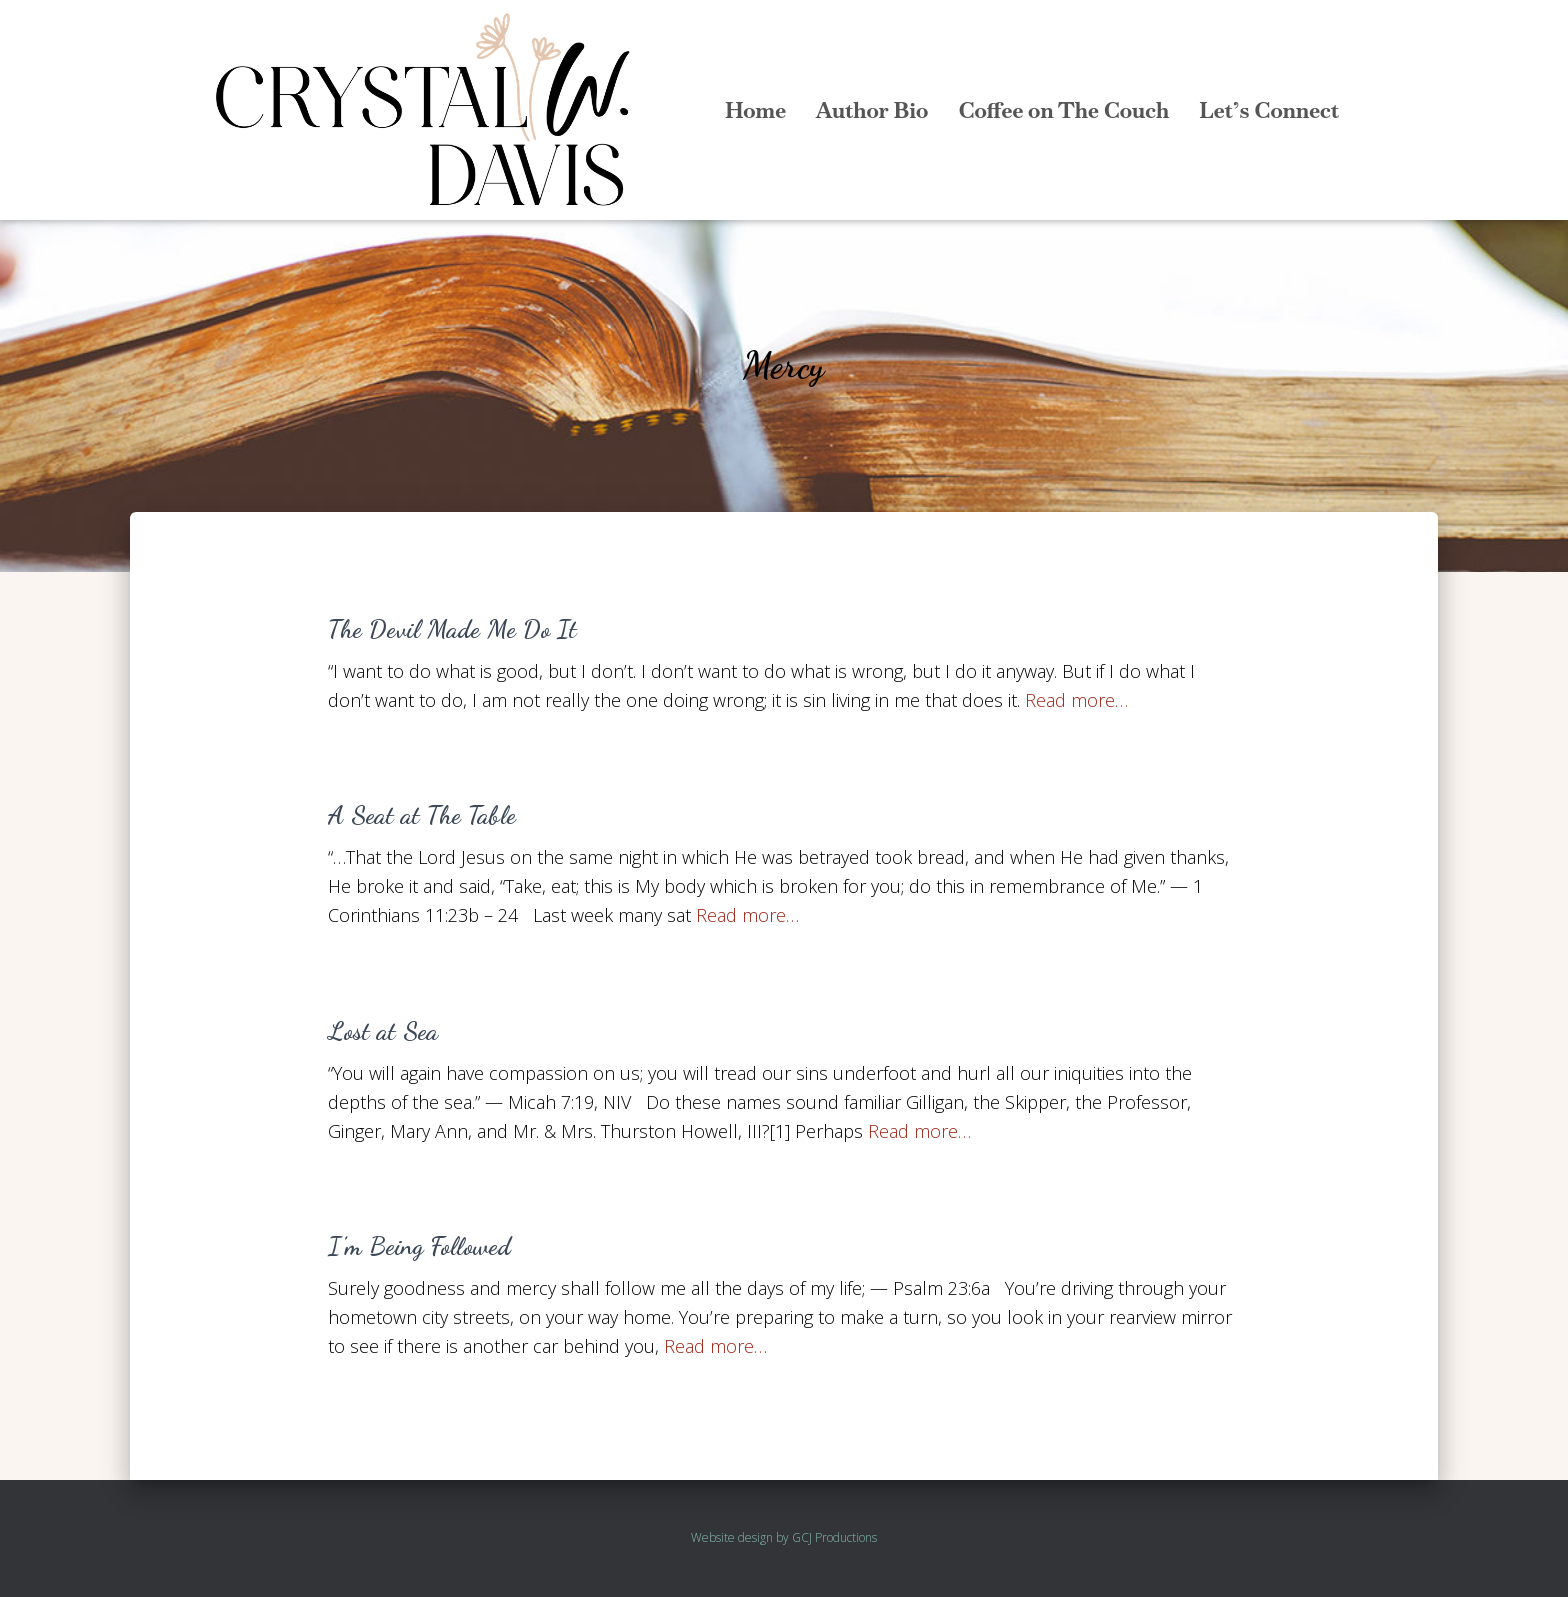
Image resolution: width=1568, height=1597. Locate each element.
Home (755, 110)
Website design (732, 1537)
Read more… (1076, 700)
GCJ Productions (834, 1537)
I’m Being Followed (419, 1246)
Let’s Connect (1269, 110)
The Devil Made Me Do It (452, 629)
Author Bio (872, 110)
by (782, 1537)
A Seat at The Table (422, 815)
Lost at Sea (383, 1031)
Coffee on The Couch (1063, 110)
